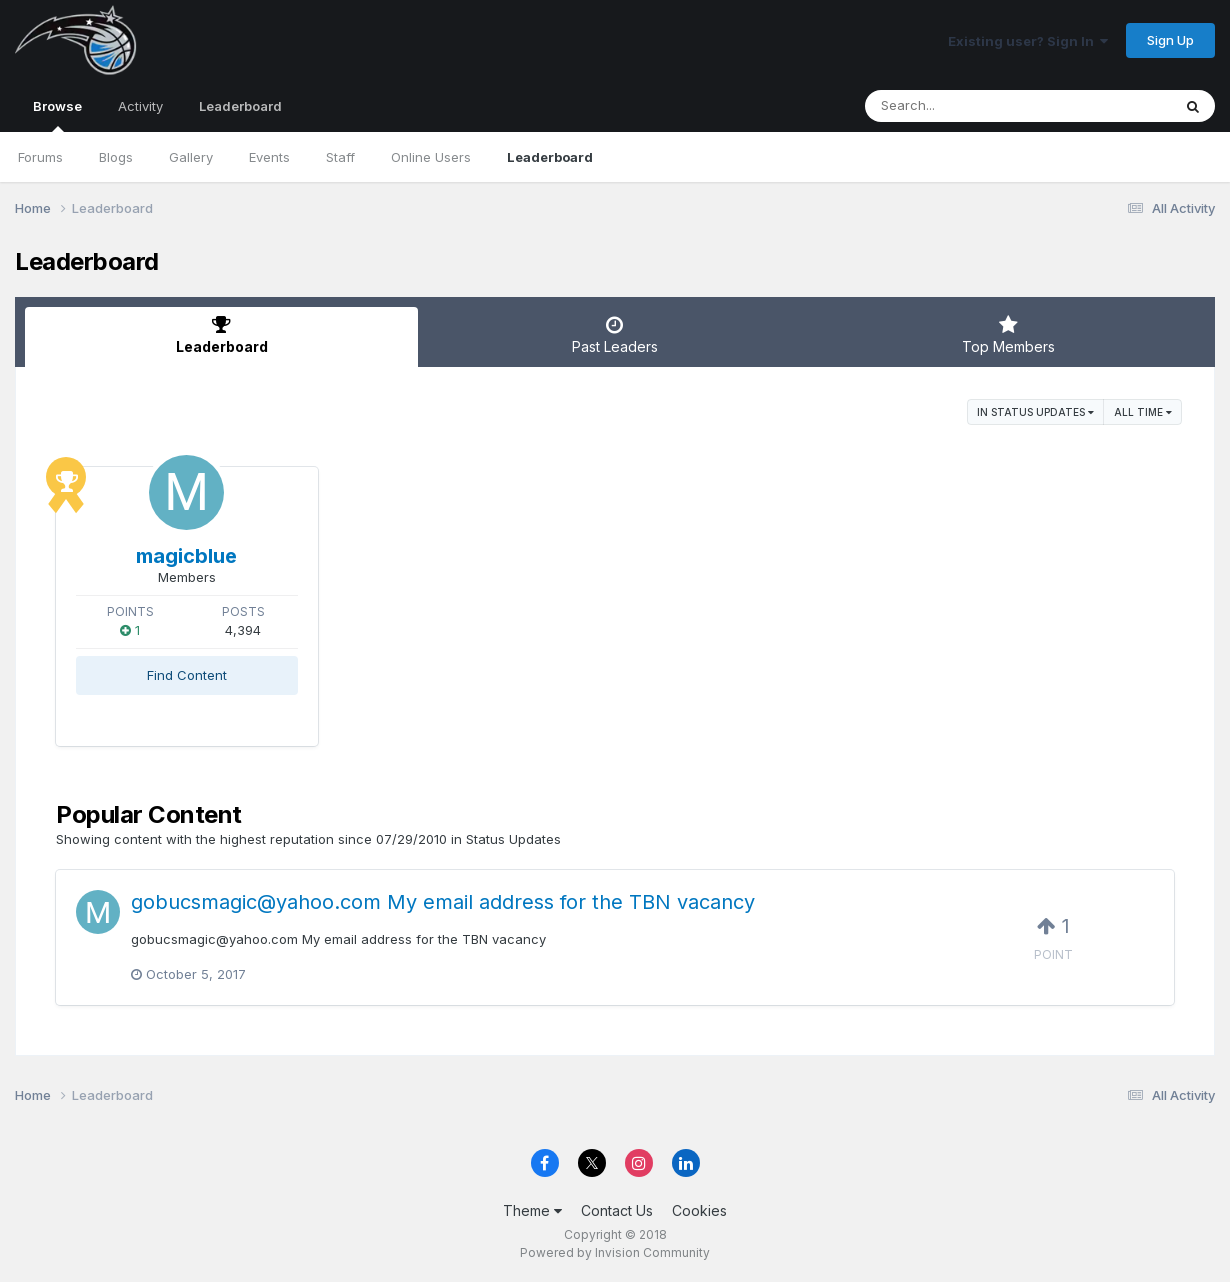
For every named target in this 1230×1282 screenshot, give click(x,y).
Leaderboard (550, 157)
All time (1143, 412)
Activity (140, 106)
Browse (57, 115)
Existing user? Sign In (1028, 41)
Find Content (187, 675)
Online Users (431, 157)
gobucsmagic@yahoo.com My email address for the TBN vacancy (443, 902)
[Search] (963, 106)
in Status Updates (1035, 412)
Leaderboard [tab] (221, 335)
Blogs (116, 157)
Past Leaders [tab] (614, 335)
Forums (40, 157)
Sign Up (1170, 40)
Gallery (191, 157)
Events (269, 157)
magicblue (186, 556)
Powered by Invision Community (615, 1252)
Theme (532, 1210)
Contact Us (617, 1210)
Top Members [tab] (1008, 335)
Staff (340, 157)
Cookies (699, 1210)
